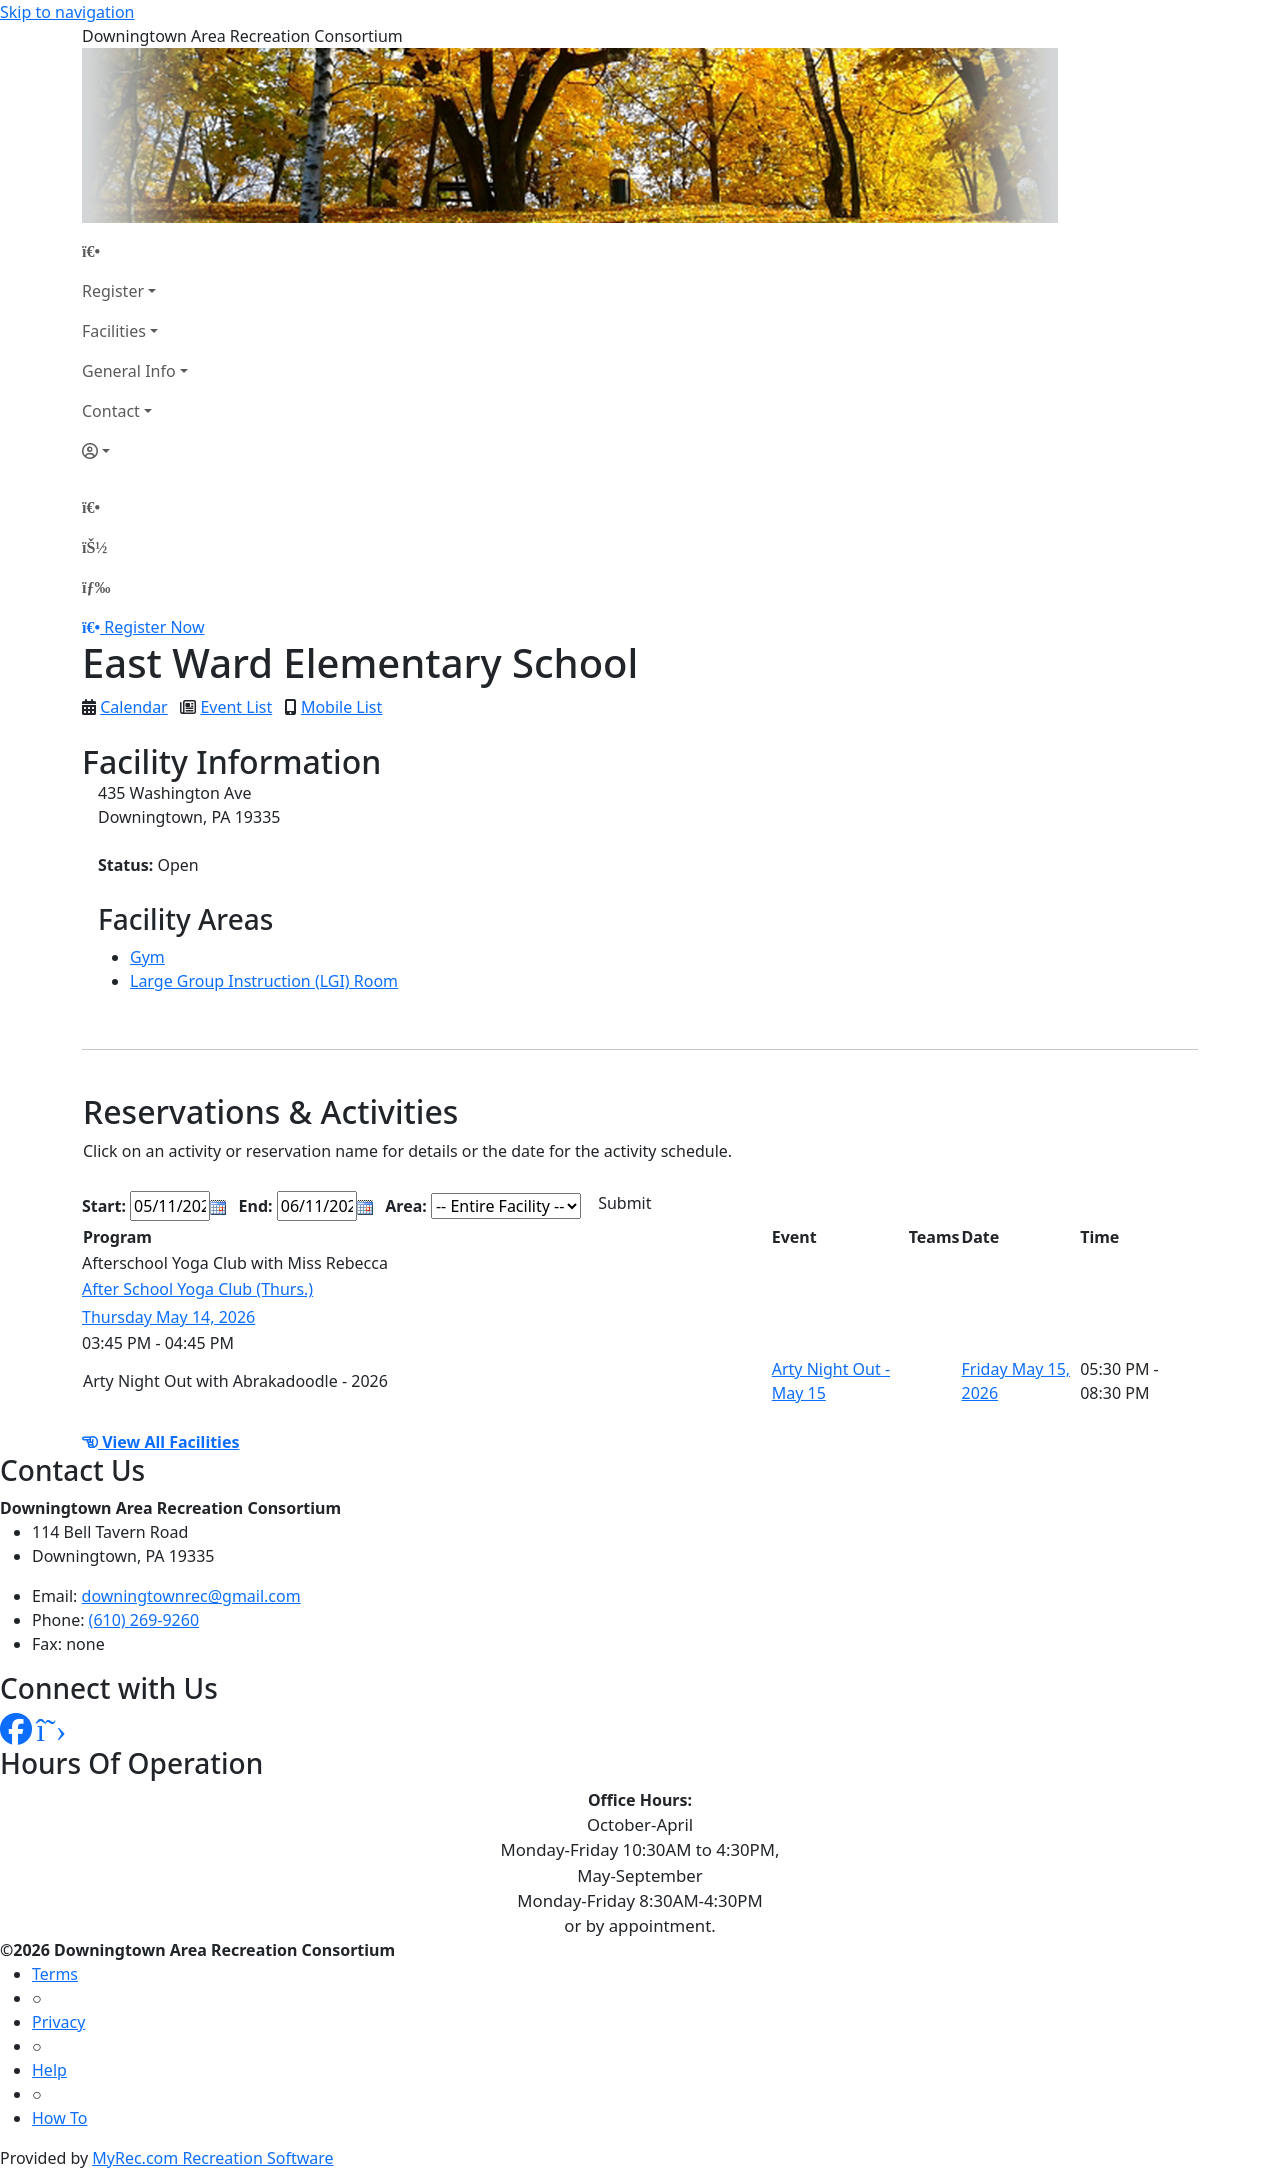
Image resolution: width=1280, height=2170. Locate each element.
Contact (111, 411)
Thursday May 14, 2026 (168, 1317)
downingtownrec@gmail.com (191, 1596)
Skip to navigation (67, 12)
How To (59, 2118)
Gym (147, 957)
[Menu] (96, 587)
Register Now (154, 627)
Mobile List (341, 707)
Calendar (134, 707)
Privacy (58, 2022)
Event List (236, 707)
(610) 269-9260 (144, 1620)
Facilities (114, 331)
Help (49, 2070)
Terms (55, 1974)
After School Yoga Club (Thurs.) (197, 1289)
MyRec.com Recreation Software (212, 2158)
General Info (129, 371)
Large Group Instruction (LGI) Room (264, 981)
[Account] (135, 451)
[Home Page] (135, 251)
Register (113, 291)
